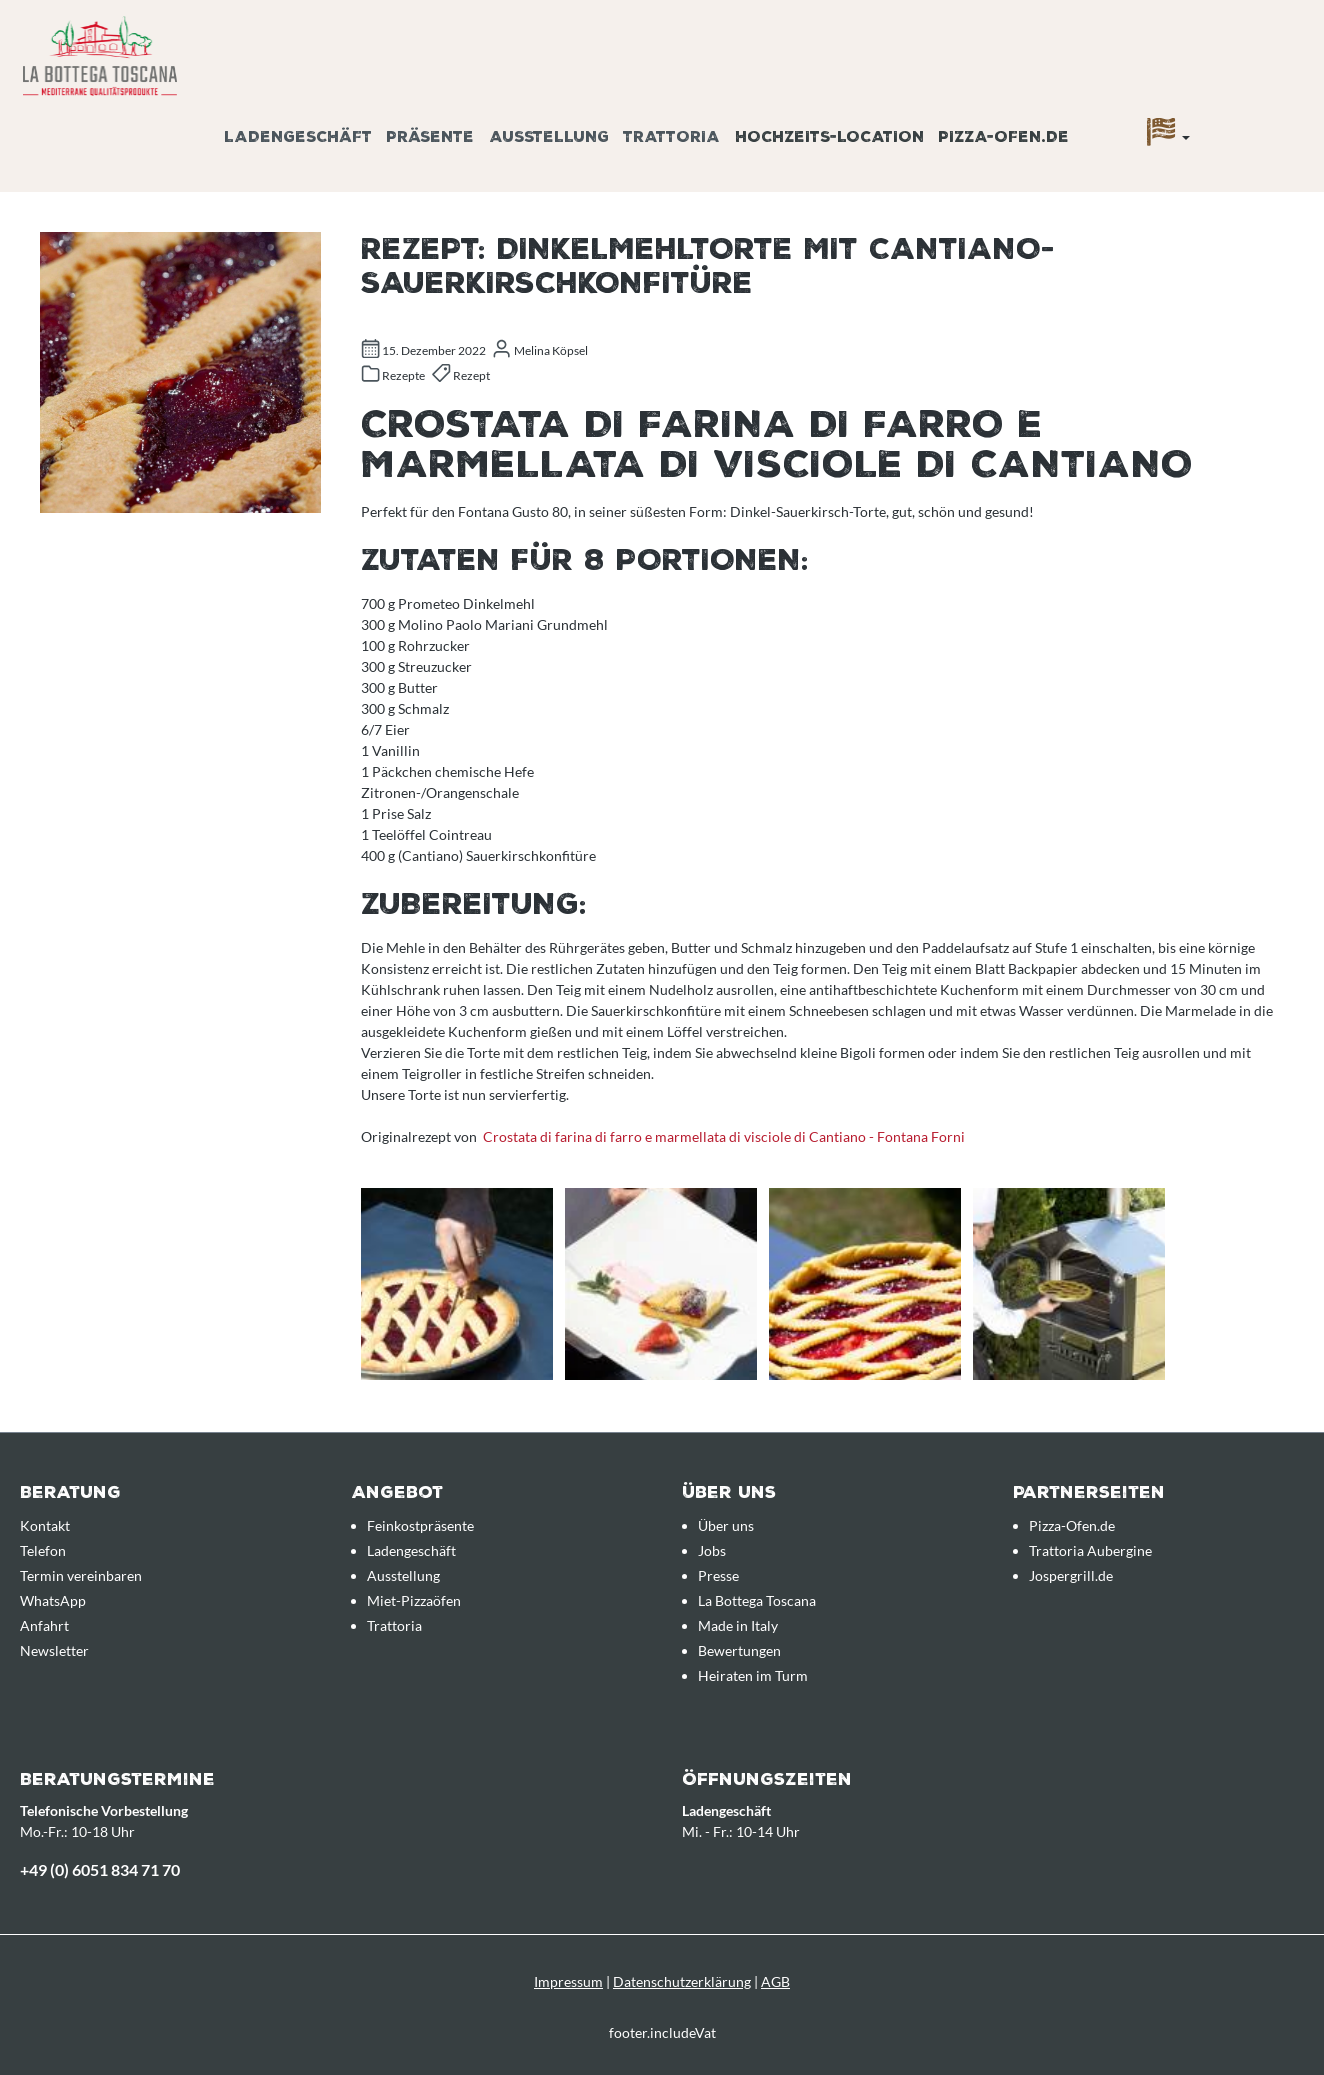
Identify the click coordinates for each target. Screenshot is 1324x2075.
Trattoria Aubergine (1090, 1550)
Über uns (726, 1525)
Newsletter (54, 1650)
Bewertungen (739, 1650)
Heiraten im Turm (753, 1675)
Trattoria (394, 1625)
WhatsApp (53, 1600)
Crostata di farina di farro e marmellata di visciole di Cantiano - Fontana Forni (724, 1136)
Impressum (568, 1981)
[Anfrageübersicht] (1279, 113)
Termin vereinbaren (81, 1575)
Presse (718, 1575)
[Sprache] (1168, 137)
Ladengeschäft (411, 1550)
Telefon (43, 1550)
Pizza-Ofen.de (1072, 1525)
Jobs (712, 1550)
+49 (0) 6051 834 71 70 (100, 1869)
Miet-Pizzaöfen (414, 1600)
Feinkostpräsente (420, 1525)
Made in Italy (738, 1625)
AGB (775, 1981)
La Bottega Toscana (757, 1600)
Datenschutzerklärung (682, 1981)
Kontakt (45, 1525)
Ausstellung (403, 1575)
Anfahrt (44, 1625)
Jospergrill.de (1071, 1575)
